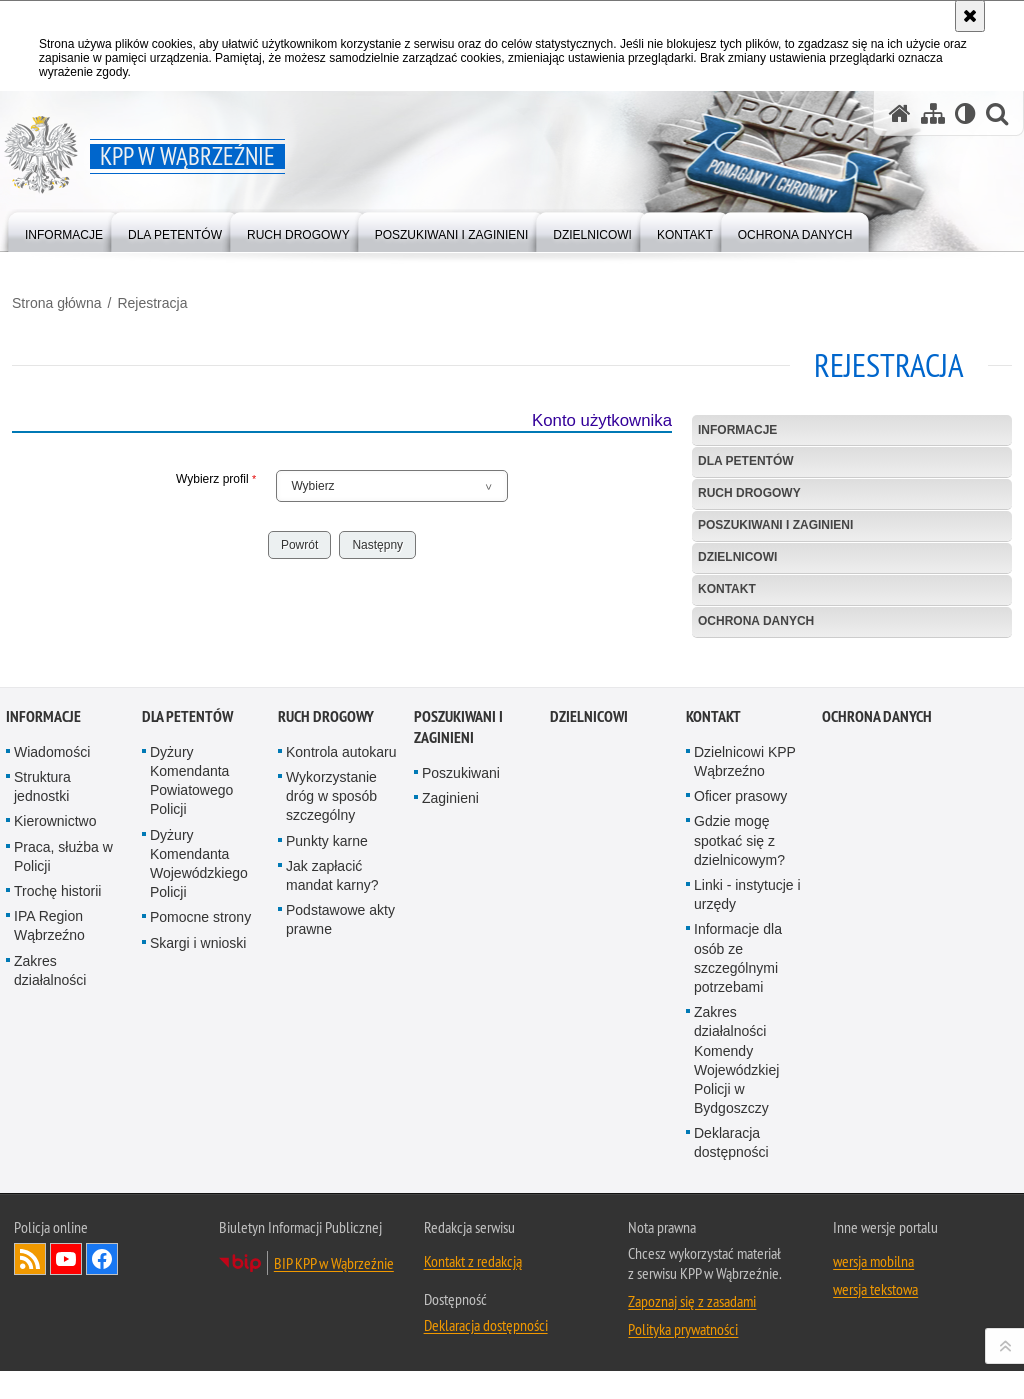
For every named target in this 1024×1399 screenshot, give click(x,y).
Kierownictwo (55, 1096)
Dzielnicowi (737, 557)
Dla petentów (746, 461)
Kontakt (727, 589)
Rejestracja (152, 303)
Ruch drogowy (749, 493)
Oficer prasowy (740, 1071)
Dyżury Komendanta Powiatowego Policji (191, 1055)
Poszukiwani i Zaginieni (775, 525)
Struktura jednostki (42, 1061)
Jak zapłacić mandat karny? (332, 1149)
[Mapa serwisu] (933, 113)
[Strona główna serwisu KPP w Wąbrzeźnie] (900, 113)
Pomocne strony (200, 1192)
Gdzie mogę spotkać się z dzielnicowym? (739, 1115)
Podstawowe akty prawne (340, 1194)
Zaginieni (450, 1073)
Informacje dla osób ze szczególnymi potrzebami (738, 1233)
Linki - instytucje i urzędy (747, 1168)
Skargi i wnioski (198, 1217)
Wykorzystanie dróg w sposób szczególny (331, 1071)
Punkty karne (327, 1115)
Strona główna (57, 303)
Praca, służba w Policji (63, 1130)
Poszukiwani (461, 1047)
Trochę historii (57, 1165)
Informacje (737, 430)
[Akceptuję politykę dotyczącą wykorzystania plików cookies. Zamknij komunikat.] (970, 16)
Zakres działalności (50, 1244)
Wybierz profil (134, 479)
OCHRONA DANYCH (756, 621)
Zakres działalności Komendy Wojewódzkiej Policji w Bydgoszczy (736, 1335)
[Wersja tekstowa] (965, 113)
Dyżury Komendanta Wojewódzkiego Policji (199, 1138)
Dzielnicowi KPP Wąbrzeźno (745, 1035)
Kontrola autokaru (341, 1026)
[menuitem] (64, 230)
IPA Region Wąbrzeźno (49, 1200)
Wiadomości (52, 1026)
